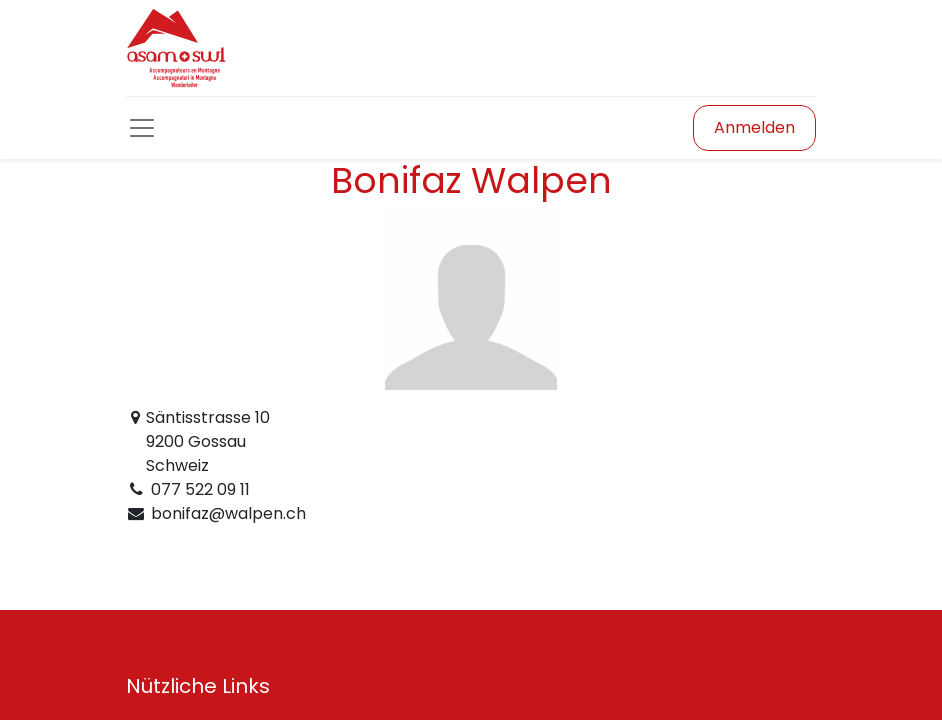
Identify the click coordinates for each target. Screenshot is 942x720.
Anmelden (754, 127)
